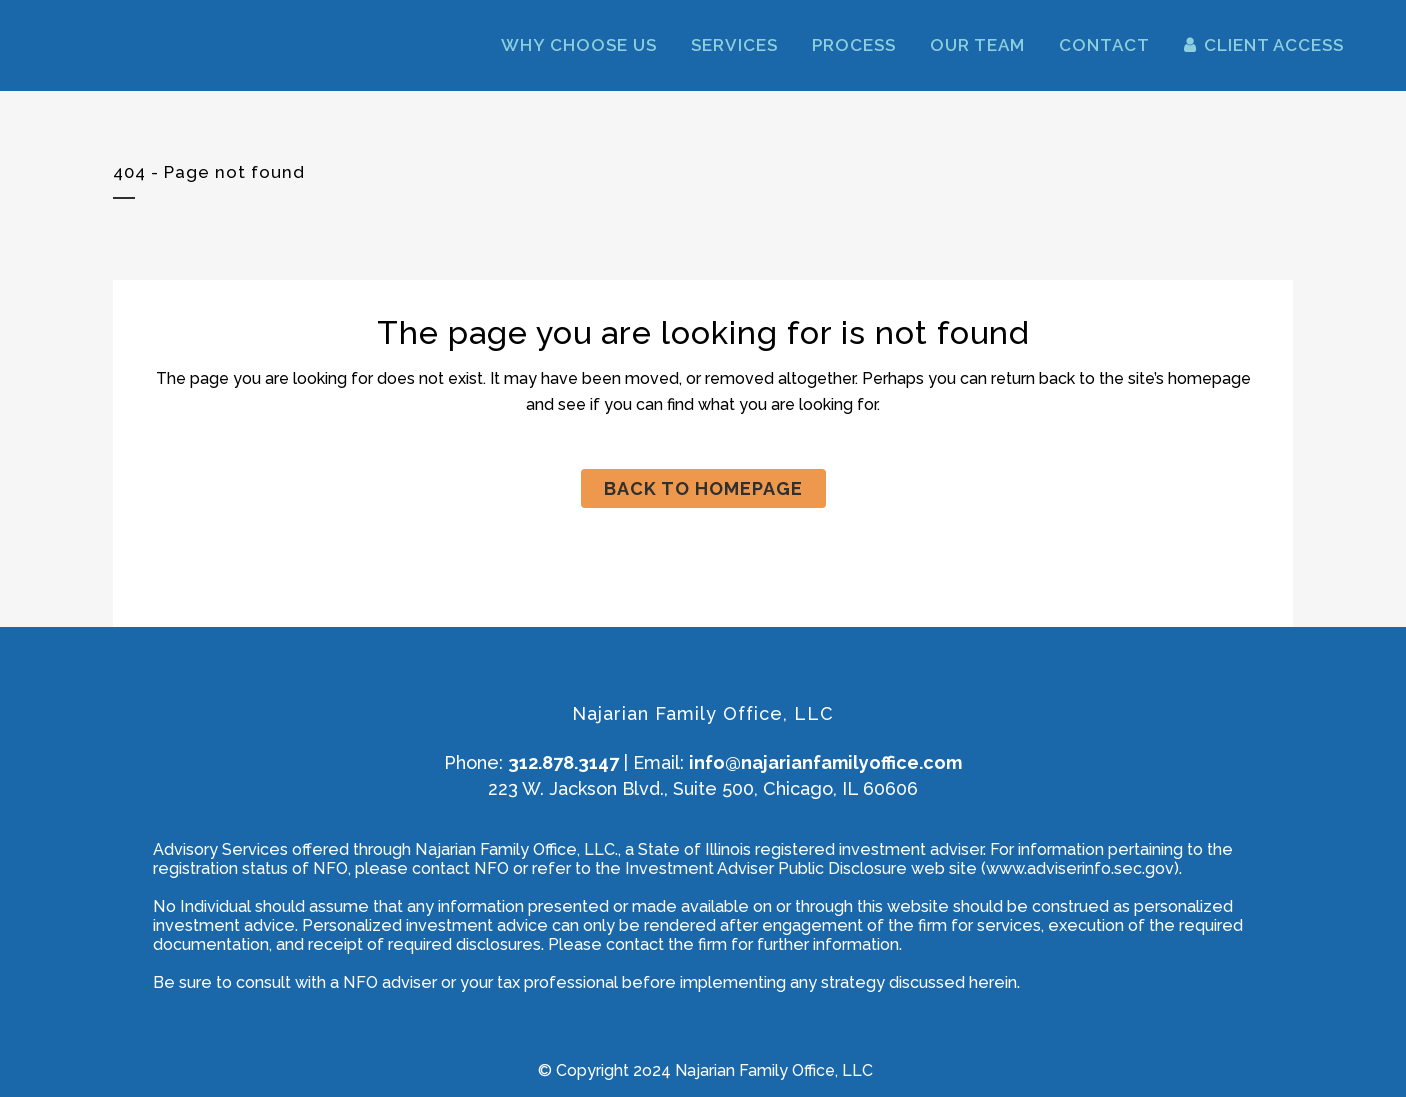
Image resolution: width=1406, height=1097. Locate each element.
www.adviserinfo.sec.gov (1080, 868)
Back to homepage (703, 488)
